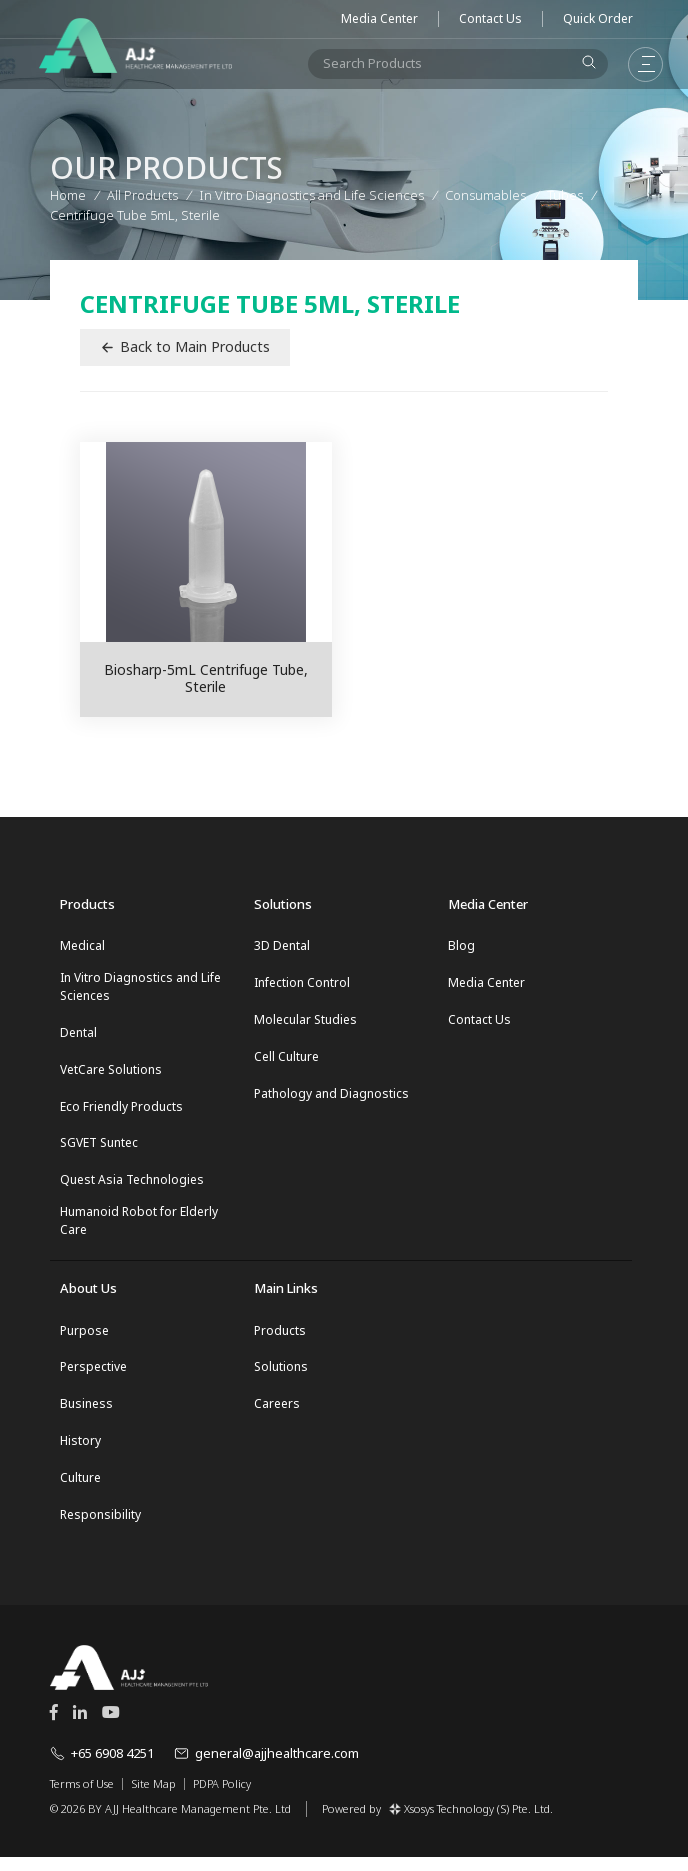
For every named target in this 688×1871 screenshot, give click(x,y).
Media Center (379, 19)
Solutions (281, 1376)
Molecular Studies (305, 1021)
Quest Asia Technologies (132, 1186)
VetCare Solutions (111, 1072)
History (80, 1452)
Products (280, 1338)
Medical (82, 945)
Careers (277, 1414)
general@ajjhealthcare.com (266, 1767)
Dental (78, 1034)
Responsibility (100, 1528)
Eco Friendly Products (121, 1110)
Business (86, 1414)
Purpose (84, 1338)
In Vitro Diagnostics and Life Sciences (140, 987)
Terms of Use (82, 1798)
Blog (461, 945)
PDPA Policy (222, 1798)
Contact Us (490, 19)
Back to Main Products (185, 346)
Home (68, 194)
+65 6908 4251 (102, 1767)
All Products (142, 194)
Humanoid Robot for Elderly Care (139, 1228)
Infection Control (302, 983)
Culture (80, 1490)
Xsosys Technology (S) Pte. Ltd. (471, 1821)
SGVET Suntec (99, 1148)
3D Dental (282, 945)
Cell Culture (286, 1059)
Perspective (93, 1376)
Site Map (153, 1798)
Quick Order (598, 19)
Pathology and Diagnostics (331, 1097)
